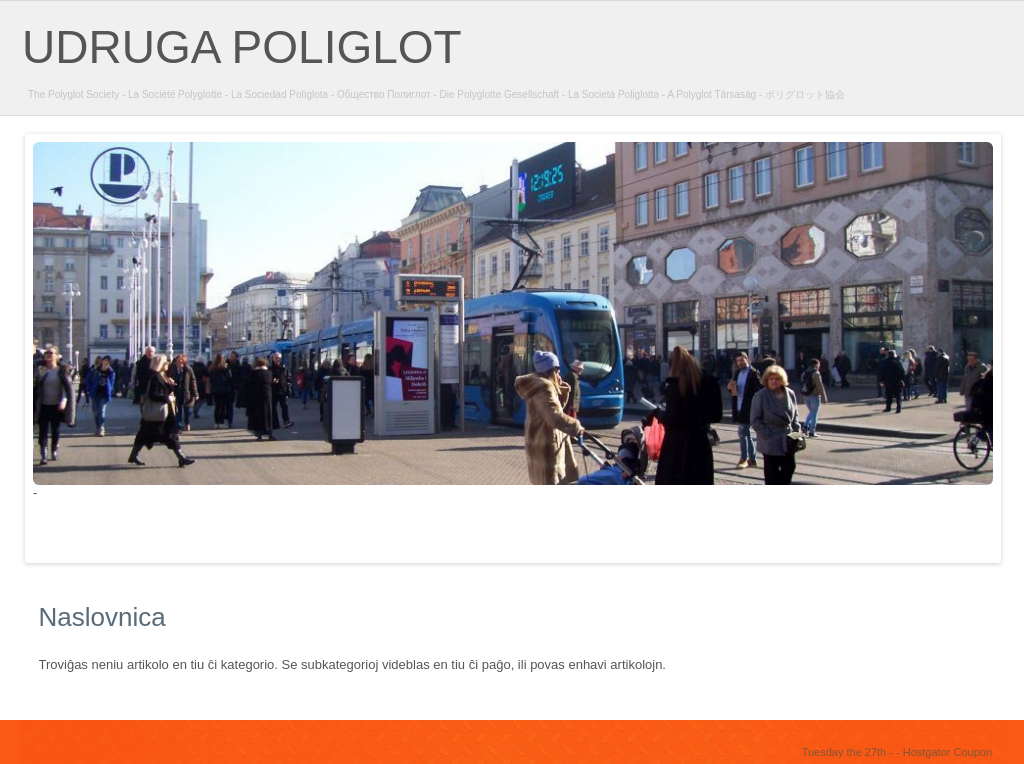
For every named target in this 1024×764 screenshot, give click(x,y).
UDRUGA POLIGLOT (242, 47)
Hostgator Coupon (947, 752)
